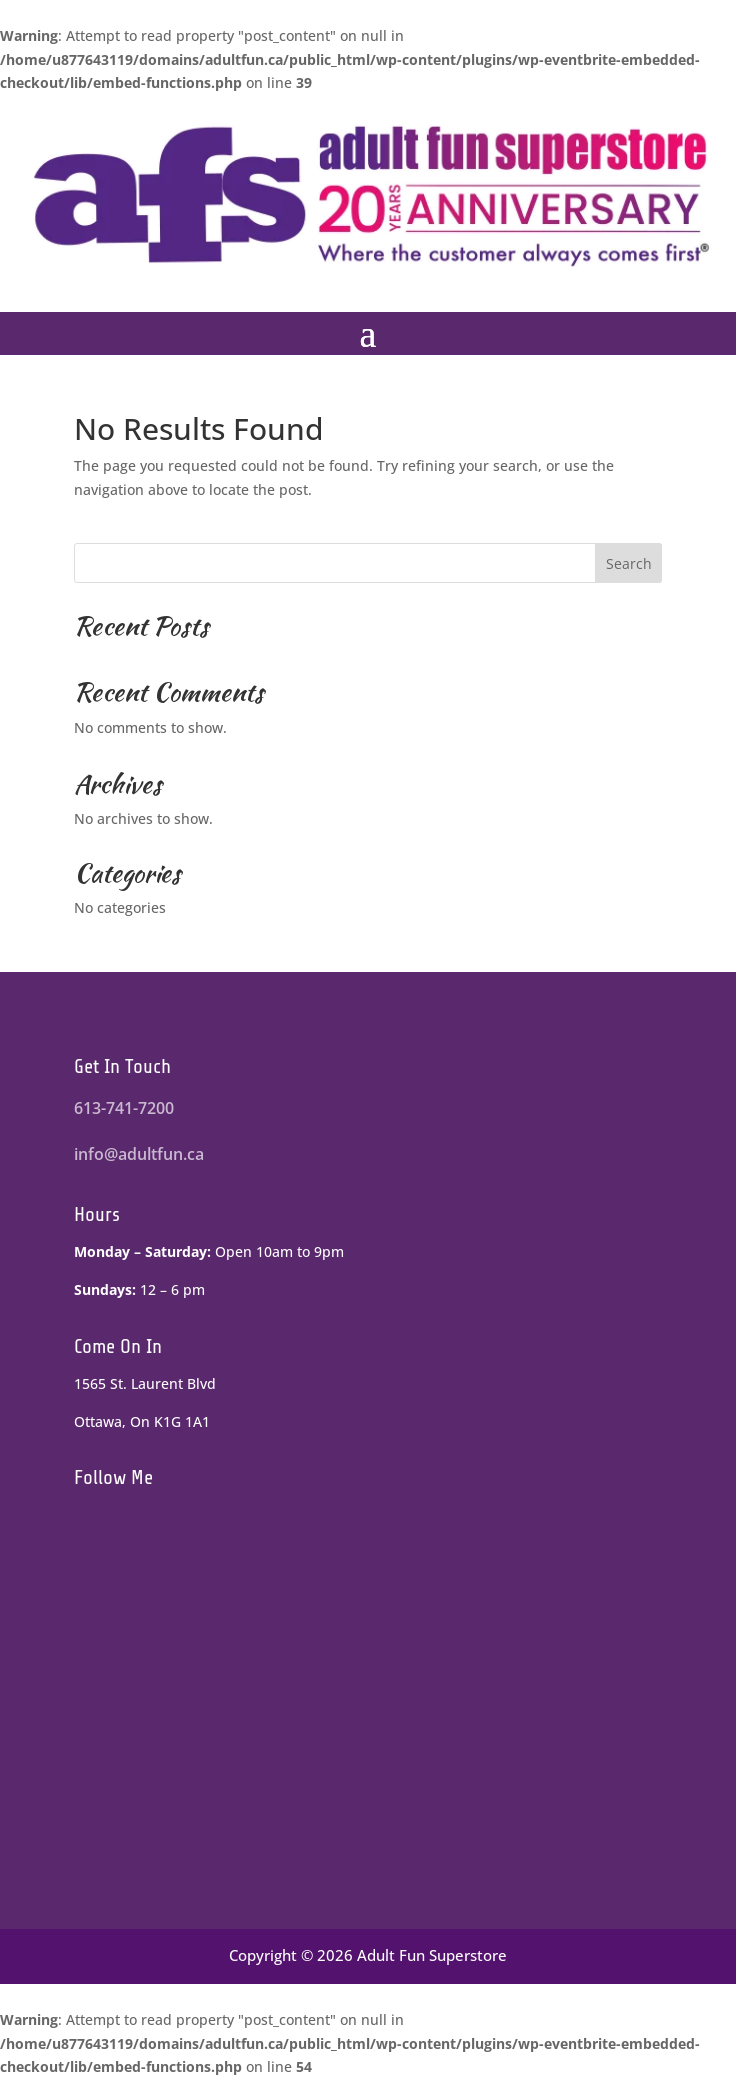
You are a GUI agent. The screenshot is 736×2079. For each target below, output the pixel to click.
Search (629, 563)
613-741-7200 (124, 1108)
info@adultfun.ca (139, 1154)
